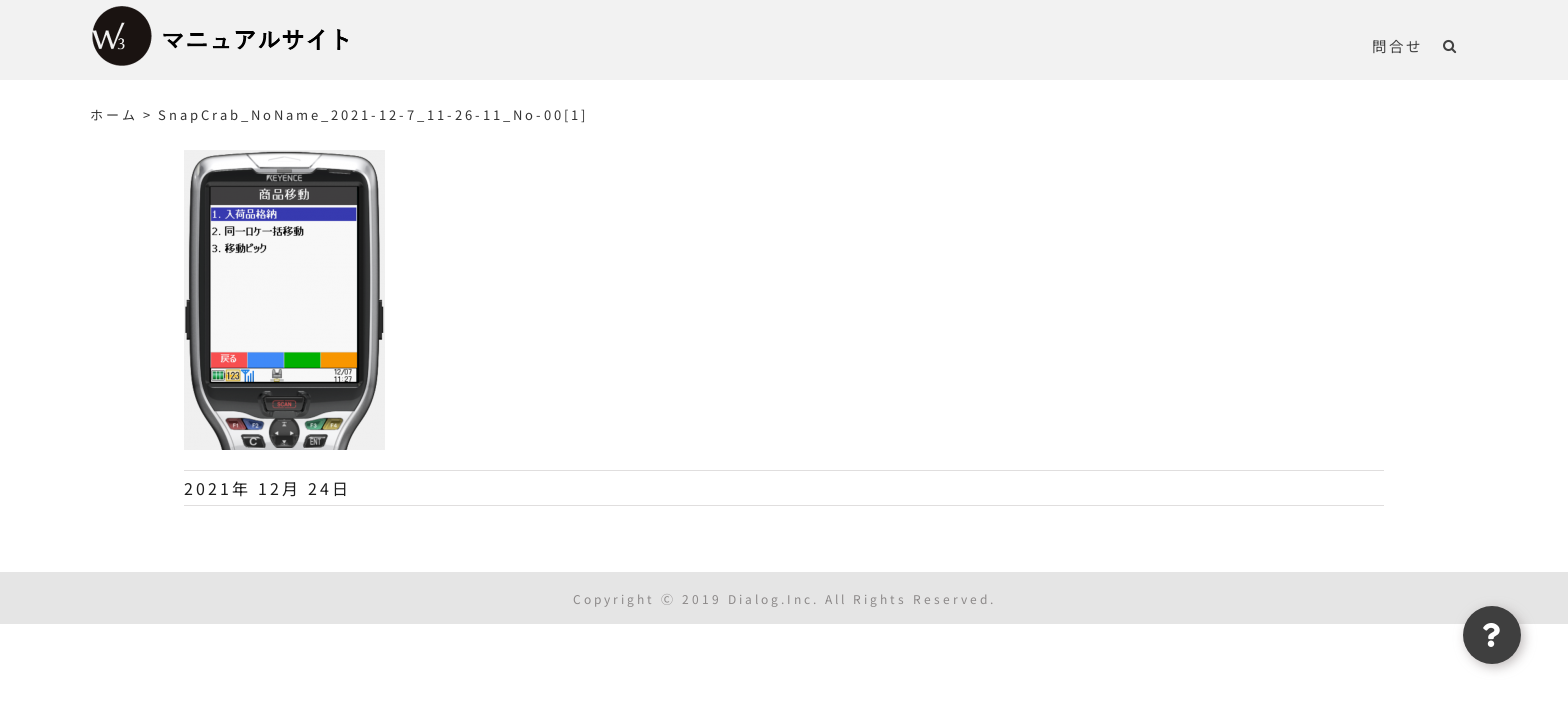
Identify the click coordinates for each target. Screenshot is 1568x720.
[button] (1470, 45)
